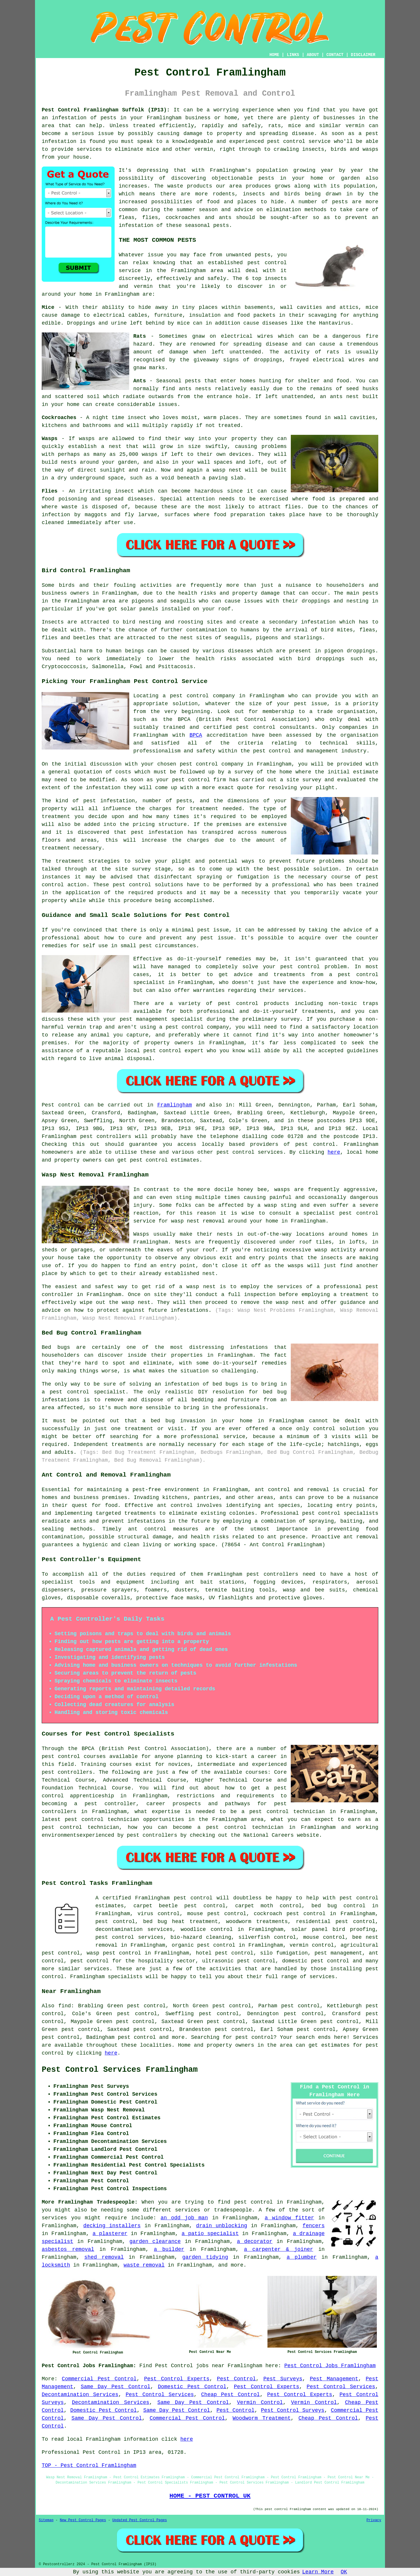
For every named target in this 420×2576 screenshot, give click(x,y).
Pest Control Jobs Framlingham (330, 2366)
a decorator (254, 2241)
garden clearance (155, 2241)
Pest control (61, 1105)
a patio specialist (210, 2234)
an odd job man (184, 2218)
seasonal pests (207, 225)
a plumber (302, 2257)
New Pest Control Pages (83, 2520)
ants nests (195, 389)
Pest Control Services (341, 2387)
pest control (267, 263)
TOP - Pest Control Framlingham (89, 2465)
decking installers (112, 2226)
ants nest (344, 397)
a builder (169, 2249)
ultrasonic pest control (238, 1961)
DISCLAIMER (363, 54)
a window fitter (289, 2218)
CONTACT (335, 54)
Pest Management (334, 2379)
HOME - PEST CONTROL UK (210, 2495)
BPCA (196, 735)
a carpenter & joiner (278, 2249)
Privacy (374, 2520)
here (334, 1152)
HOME (274, 54)
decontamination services (134, 1929)
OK (344, 2572)
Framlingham (174, 1105)
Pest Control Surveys (292, 2410)
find (64, 2006)
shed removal (104, 2257)
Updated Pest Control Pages (139, 2520)
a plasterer (109, 2234)
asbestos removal (68, 2249)
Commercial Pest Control (99, 2379)
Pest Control (236, 2379)
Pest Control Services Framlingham (120, 2069)
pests (266, 178)
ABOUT (313, 54)
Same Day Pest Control (115, 2387)
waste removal (144, 2265)
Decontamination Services (80, 2395)
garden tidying (205, 2257)
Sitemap (46, 2520)
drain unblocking (221, 2226)
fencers (313, 2226)
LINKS (293, 54)
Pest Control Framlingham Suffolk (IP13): (106, 110)
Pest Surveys (282, 2379)
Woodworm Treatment (261, 2418)
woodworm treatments (257, 1921)
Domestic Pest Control (192, 2387)
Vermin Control (260, 2402)
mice (183, 323)
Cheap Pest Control (230, 2395)
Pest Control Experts (176, 2379)
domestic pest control (315, 1961)
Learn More (318, 2572)
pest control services (249, 1152)
